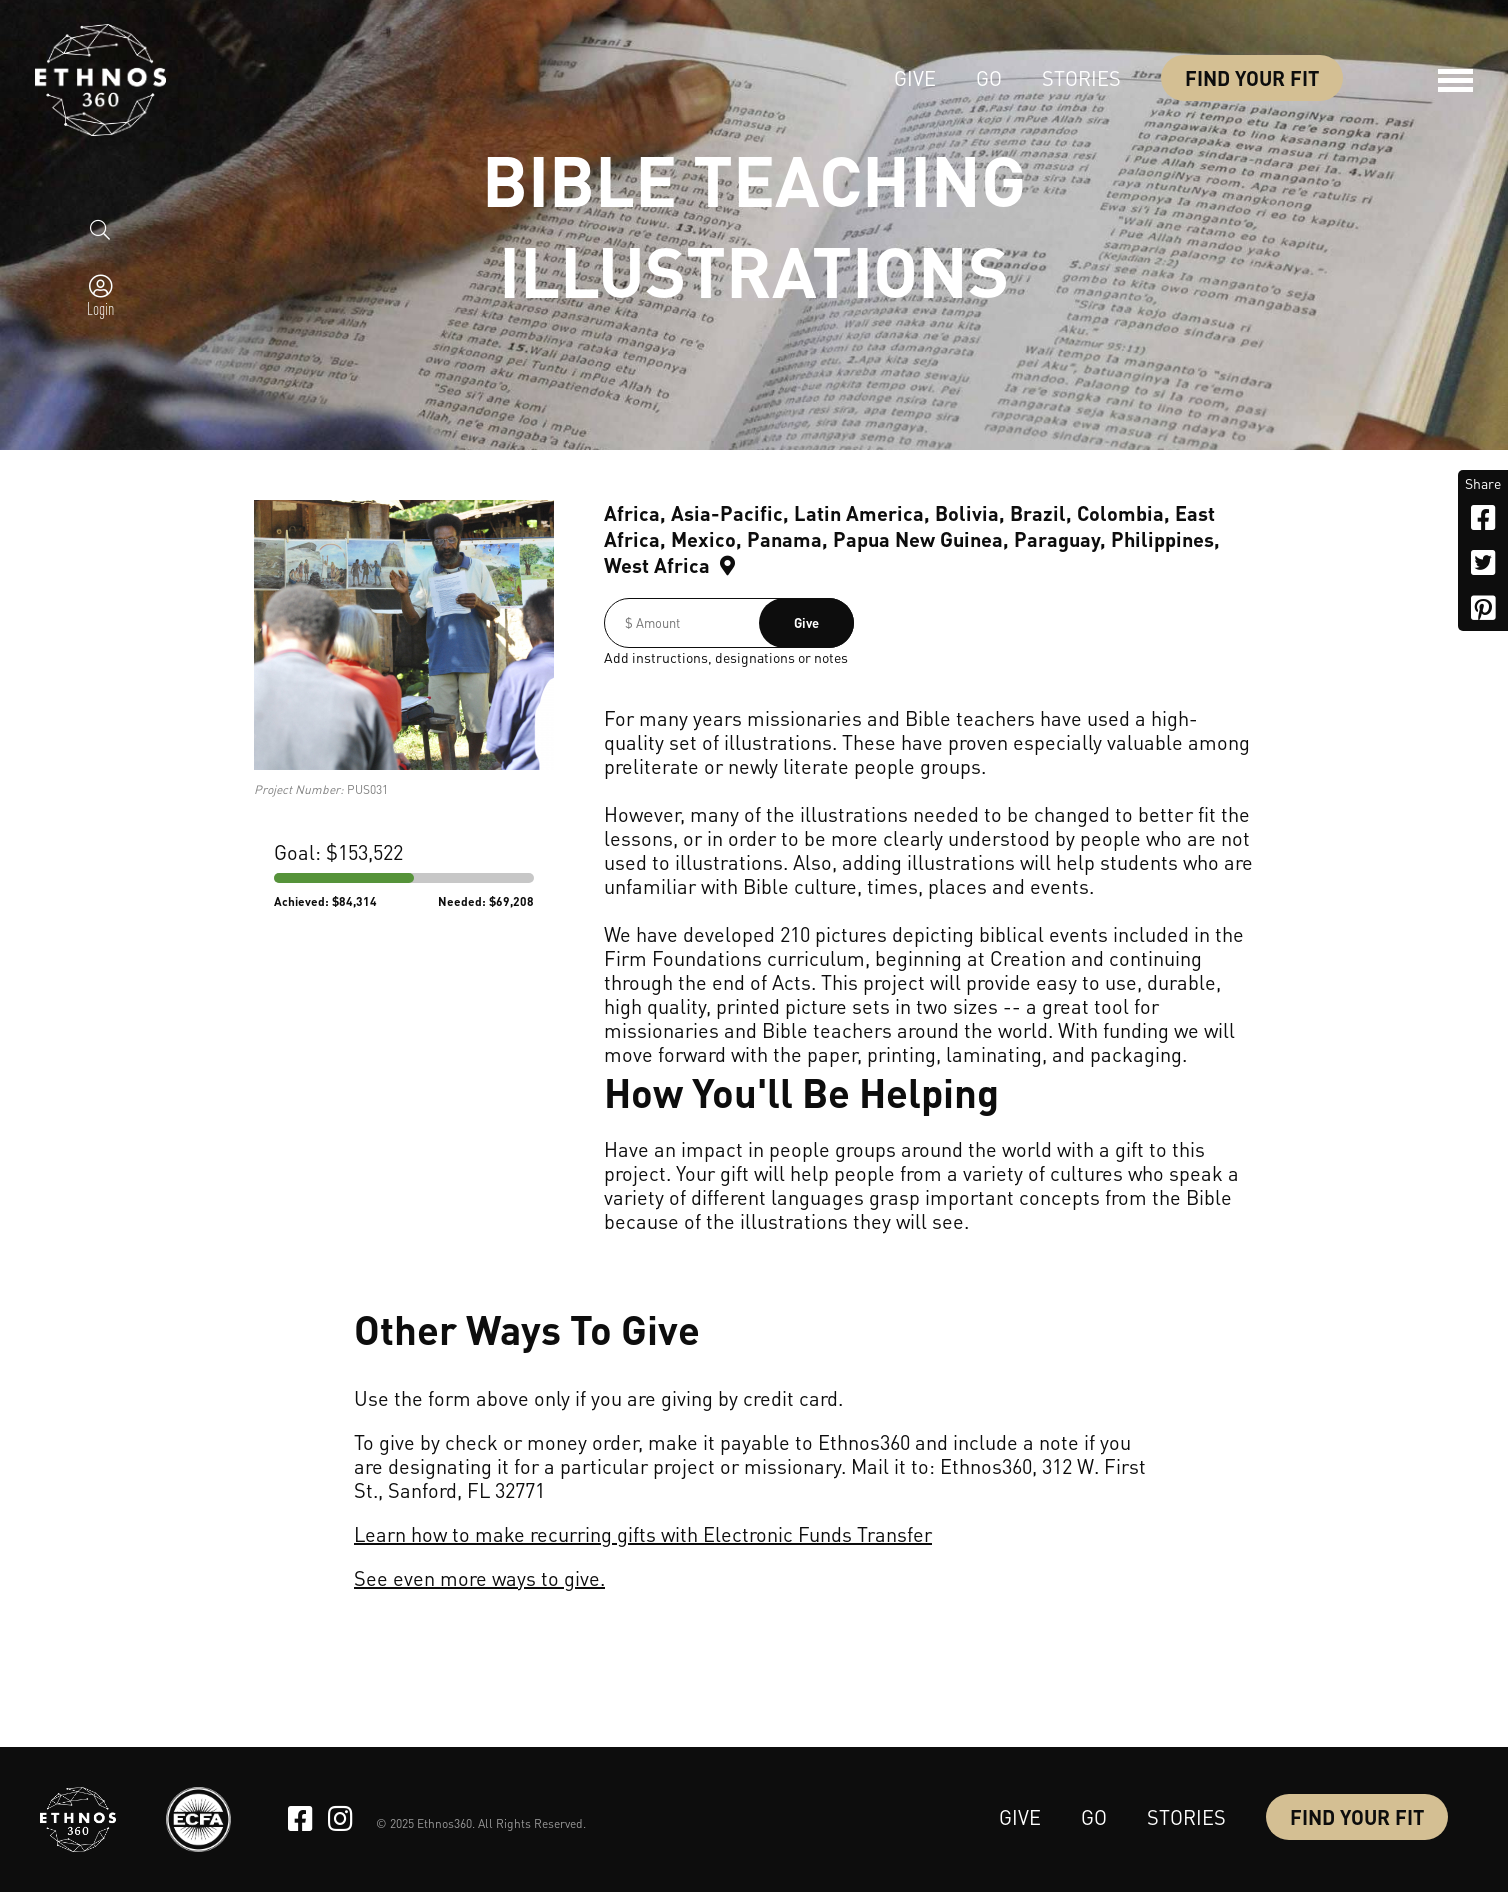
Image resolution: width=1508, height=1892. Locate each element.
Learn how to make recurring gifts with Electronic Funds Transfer (643, 1534)
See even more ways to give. (479, 1578)
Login (100, 308)
